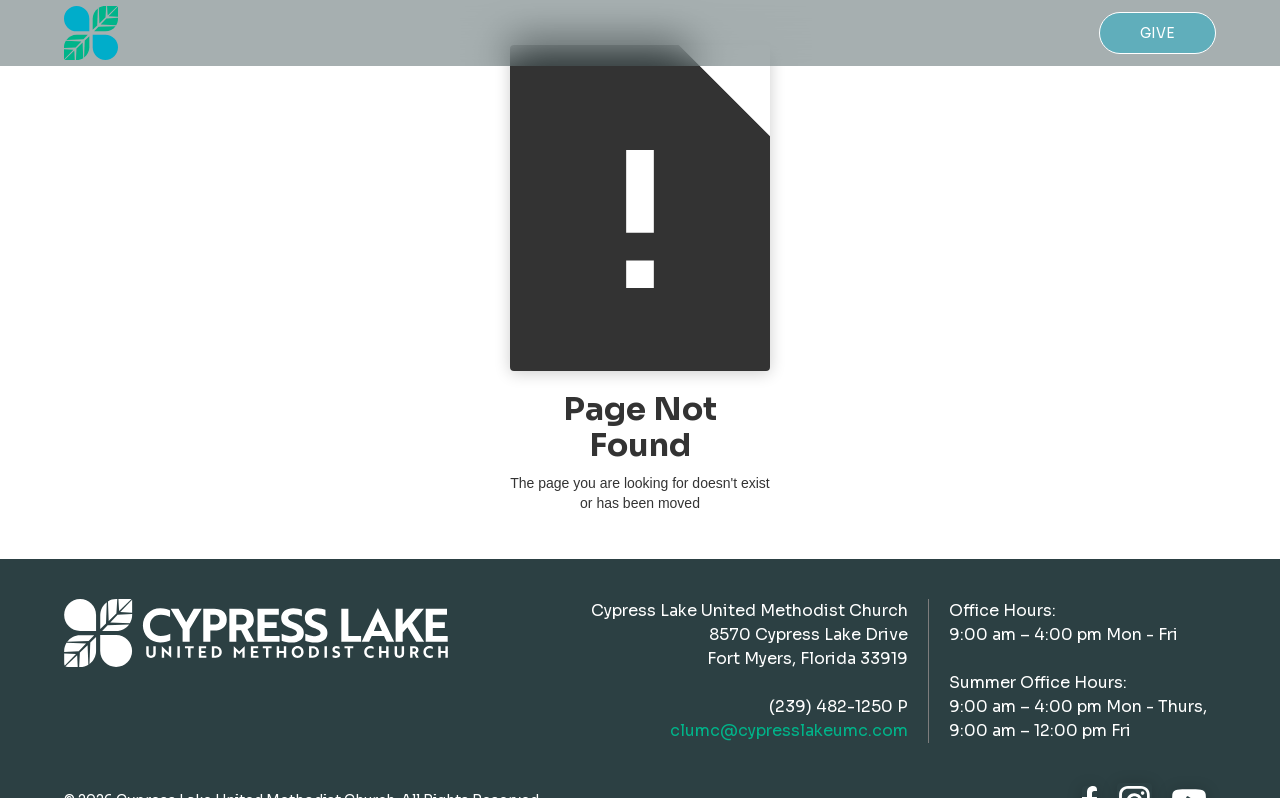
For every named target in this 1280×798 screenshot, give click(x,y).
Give (1157, 33)
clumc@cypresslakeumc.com (789, 730)
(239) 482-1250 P (838, 706)
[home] (91, 33)
